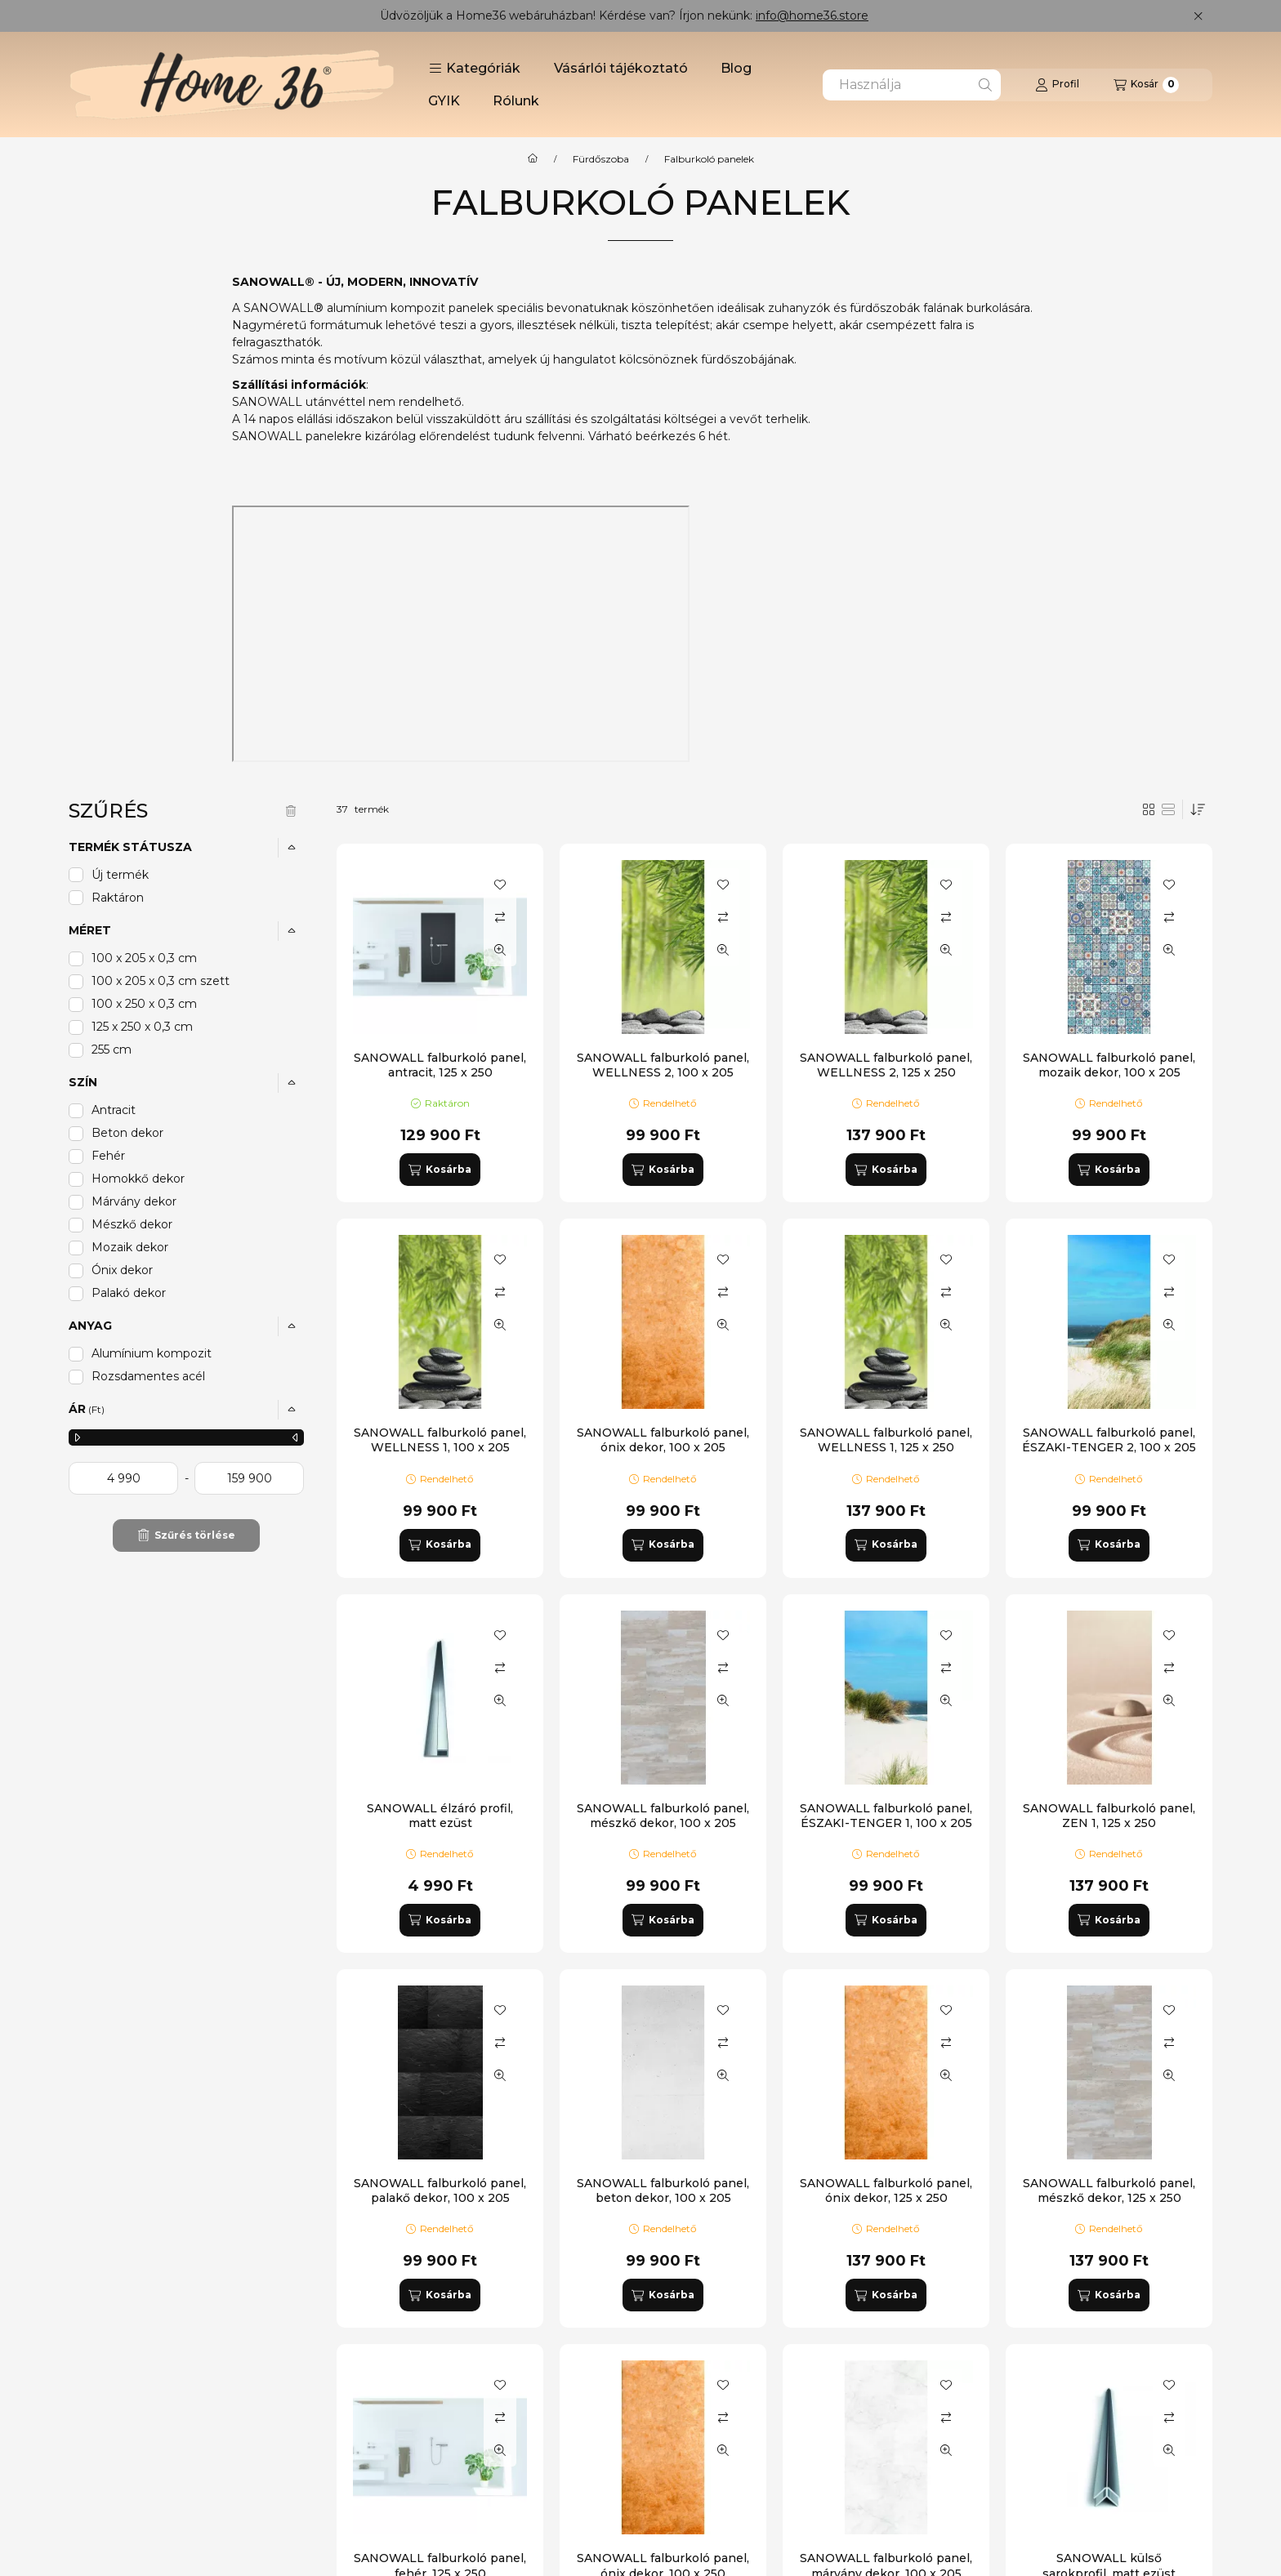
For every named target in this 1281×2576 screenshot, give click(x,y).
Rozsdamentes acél (148, 1376)
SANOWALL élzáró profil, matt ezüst (440, 1815)
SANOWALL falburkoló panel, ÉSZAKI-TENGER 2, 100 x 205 (1109, 1440)
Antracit (114, 1110)
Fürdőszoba (601, 159)
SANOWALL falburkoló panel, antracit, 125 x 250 (440, 1065)
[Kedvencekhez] (500, 884)
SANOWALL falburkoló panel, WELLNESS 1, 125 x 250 (886, 1440)
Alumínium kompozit (152, 1353)
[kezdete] (123, 1478)
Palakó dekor (129, 1293)
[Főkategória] (533, 159)
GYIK (444, 101)
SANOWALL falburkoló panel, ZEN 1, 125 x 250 (1109, 1815)
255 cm (112, 1049)
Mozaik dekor (130, 1247)
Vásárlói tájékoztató (621, 68)
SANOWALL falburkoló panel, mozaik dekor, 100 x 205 (1109, 1065)
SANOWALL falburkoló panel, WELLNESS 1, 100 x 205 (440, 1440)
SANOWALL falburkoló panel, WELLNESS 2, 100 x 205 (663, 1065)
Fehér (108, 1155)
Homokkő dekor (138, 1178)
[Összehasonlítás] (500, 917)
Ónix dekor (122, 1270)
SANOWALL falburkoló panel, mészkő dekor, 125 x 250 (1109, 2190)
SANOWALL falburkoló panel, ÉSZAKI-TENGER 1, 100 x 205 (886, 1815)
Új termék (120, 874)
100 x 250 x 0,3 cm (144, 1003)
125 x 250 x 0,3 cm (142, 1026)
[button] (475, 68)
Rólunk (516, 101)
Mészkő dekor (132, 1224)
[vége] (249, 1478)
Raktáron (118, 897)
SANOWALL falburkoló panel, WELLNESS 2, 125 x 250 (886, 1065)
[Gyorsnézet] (500, 950)
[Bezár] (1198, 16)
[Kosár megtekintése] (1146, 85)
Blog (736, 68)
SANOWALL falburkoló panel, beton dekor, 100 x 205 (663, 2190)
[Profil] (1057, 85)
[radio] (1168, 809)
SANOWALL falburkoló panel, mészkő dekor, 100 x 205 (663, 1815)
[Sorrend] (1197, 809)
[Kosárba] (439, 1169)
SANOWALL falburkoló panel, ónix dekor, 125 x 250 (886, 2190)
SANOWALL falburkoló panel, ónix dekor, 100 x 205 (663, 1440)
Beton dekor (127, 1132)
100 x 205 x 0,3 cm (144, 958)
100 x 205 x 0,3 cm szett (161, 981)
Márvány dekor (134, 1201)
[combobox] (912, 85)
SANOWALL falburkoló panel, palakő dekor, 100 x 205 (440, 2190)
